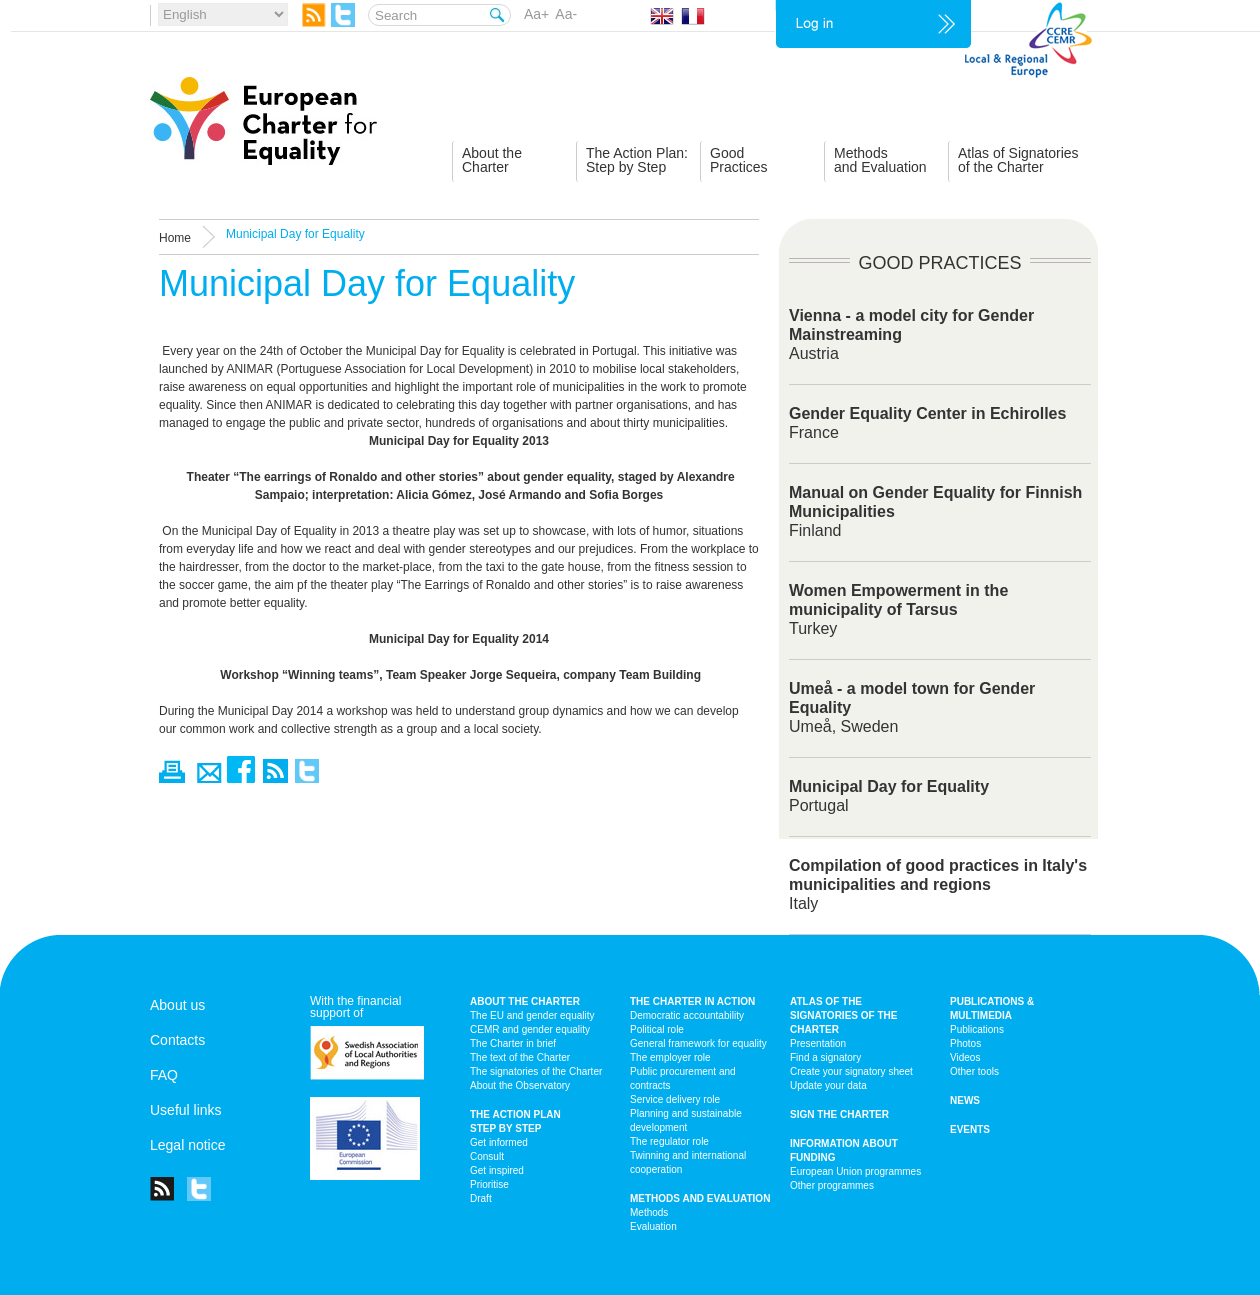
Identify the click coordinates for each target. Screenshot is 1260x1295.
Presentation (818, 1043)
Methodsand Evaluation (880, 160)
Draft (481, 1198)
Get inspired (497, 1170)
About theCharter (492, 160)
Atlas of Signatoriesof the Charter (1018, 160)
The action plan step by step (515, 1121)
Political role (657, 1029)
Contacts (177, 1040)
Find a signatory (825, 1057)
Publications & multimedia (992, 1008)
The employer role (670, 1057)
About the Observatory (520, 1085)
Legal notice (188, 1145)
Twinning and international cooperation (688, 1162)
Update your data (828, 1085)
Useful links (186, 1110)
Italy (938, 884)
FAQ (164, 1075)
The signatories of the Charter (536, 1071)
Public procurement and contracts (683, 1078)
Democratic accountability (687, 1015)
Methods (649, 1212)
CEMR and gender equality (530, 1029)
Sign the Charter (839, 1114)
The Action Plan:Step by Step (637, 160)
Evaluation (653, 1226)
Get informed (499, 1142)
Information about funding (844, 1150)
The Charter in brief (513, 1043)
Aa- (566, 14)
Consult (487, 1156)
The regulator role (669, 1141)
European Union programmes (855, 1171)
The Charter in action (692, 1001)
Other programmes (832, 1185)
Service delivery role (675, 1099)
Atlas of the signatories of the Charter (843, 1015)
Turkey (898, 609)
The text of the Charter (520, 1057)
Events (970, 1129)
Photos (965, 1043)
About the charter (525, 1001)
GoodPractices (739, 160)
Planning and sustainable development (686, 1120)
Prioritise (489, 1184)
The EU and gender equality (532, 1015)
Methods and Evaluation (700, 1198)
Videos (965, 1057)
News (965, 1100)
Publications (977, 1029)
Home (175, 238)
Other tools (974, 1071)
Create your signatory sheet (851, 1071)
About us (177, 1005)
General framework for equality (698, 1043)
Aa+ (536, 14)
